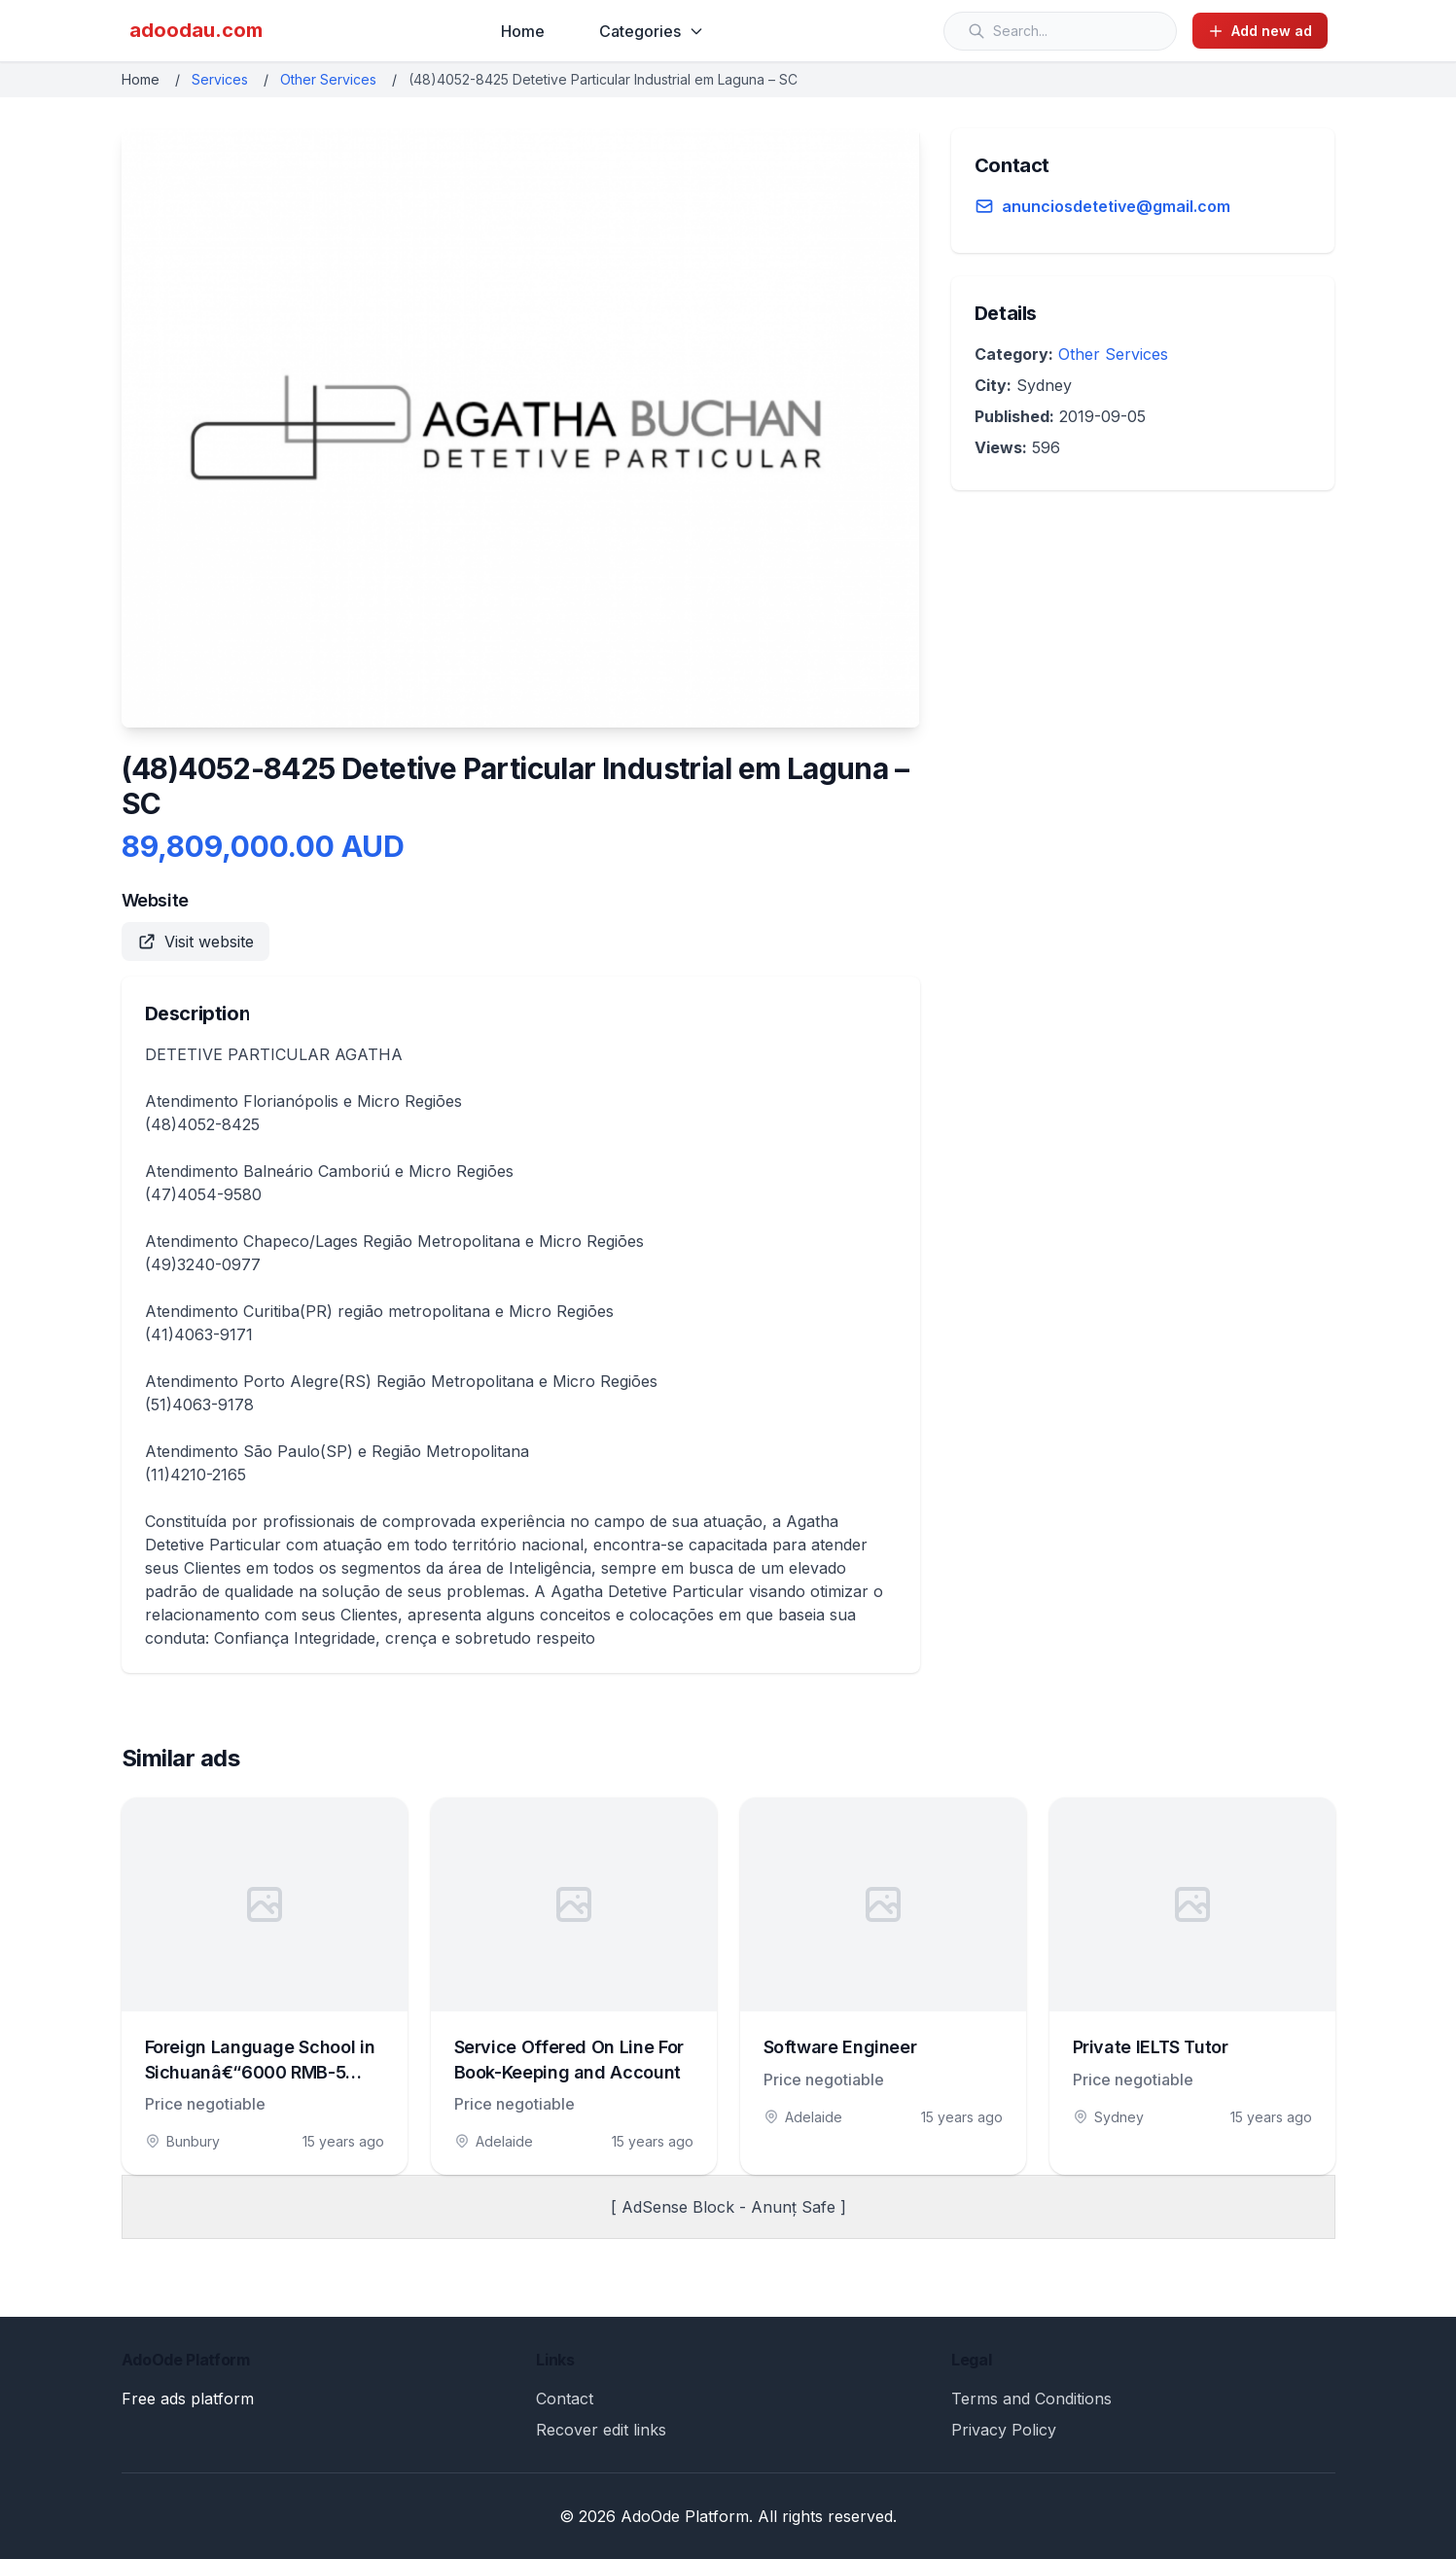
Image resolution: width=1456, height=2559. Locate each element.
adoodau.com (196, 30)
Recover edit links (601, 2429)
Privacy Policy (1003, 2429)
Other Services (328, 79)
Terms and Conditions (1031, 2398)
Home (523, 31)
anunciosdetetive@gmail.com (1116, 206)
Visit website (195, 941)
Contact (564, 2398)
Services (220, 79)
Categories (651, 31)
